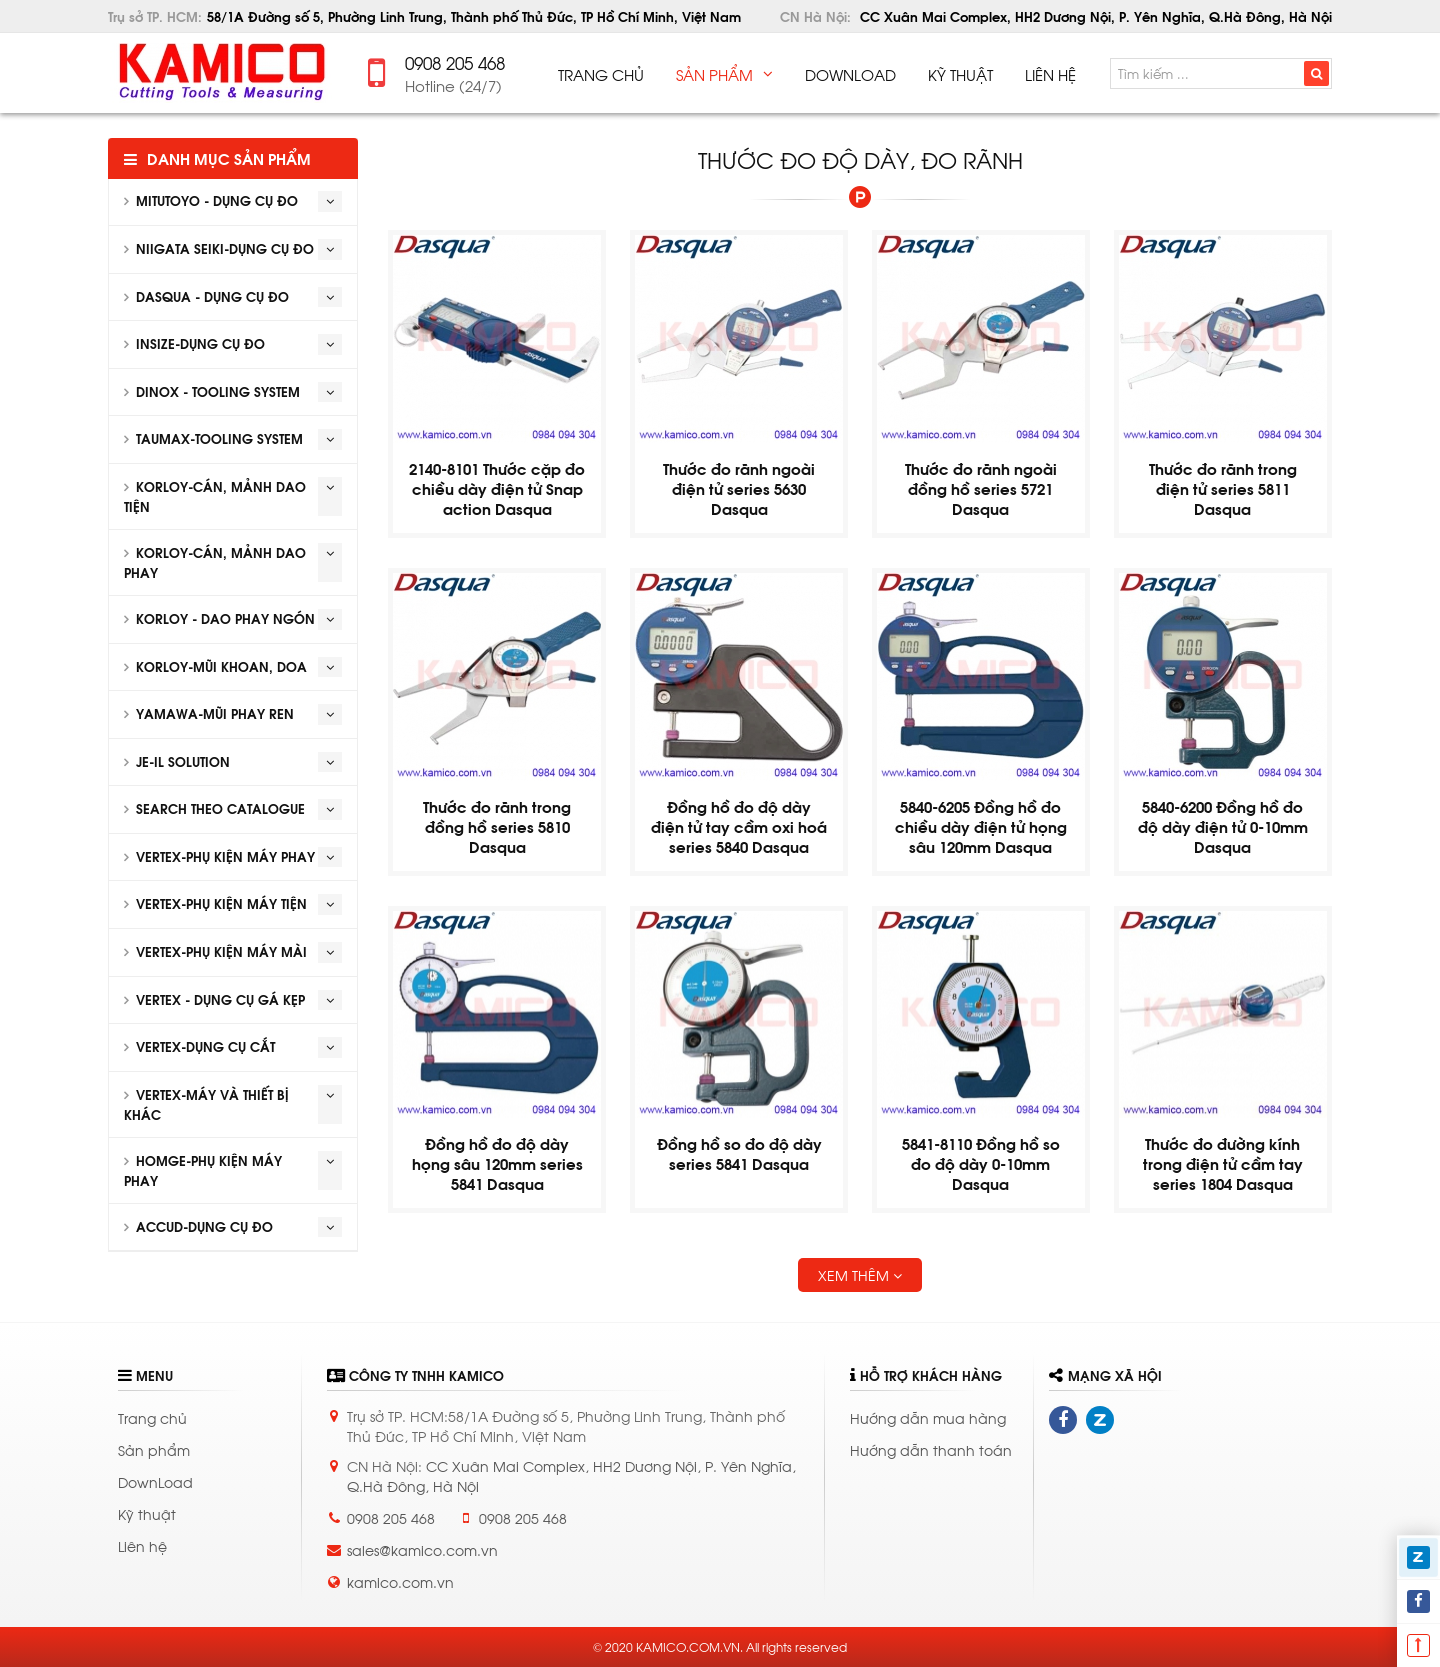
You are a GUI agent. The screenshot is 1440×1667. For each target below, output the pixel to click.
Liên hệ (142, 1545)
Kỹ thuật (147, 1513)
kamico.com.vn (400, 1581)
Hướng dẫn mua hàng (928, 1417)
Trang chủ (152, 1417)
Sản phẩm (154, 1449)
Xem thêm (860, 1274)
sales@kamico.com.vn (422, 1549)
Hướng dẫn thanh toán (931, 1449)
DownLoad (155, 1481)
